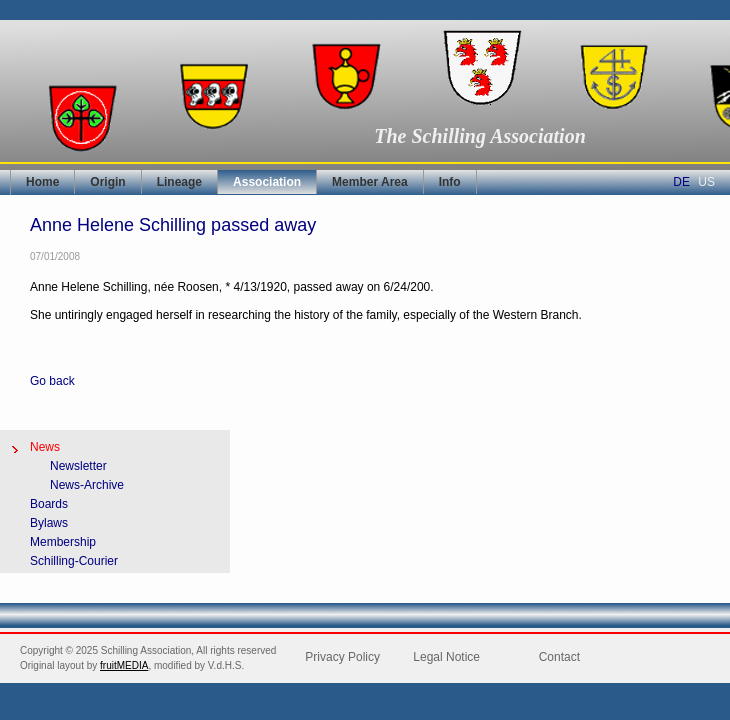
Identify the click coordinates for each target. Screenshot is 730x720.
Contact (559, 657)
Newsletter (78, 466)
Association (267, 182)
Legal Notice (446, 657)
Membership (63, 542)
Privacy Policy (342, 657)
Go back (52, 381)
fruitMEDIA (124, 665)
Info (450, 182)
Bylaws (49, 523)
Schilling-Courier (74, 561)
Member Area (370, 182)
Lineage (179, 182)
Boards (49, 504)
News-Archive (87, 485)
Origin (107, 182)
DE (681, 182)
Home (42, 182)
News (45, 447)
